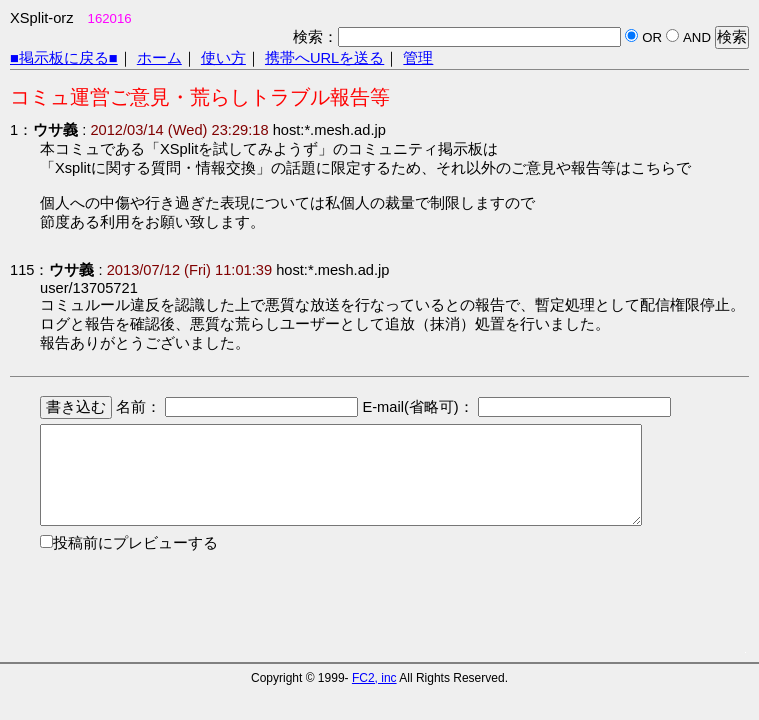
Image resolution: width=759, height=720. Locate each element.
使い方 (223, 58)
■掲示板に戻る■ (64, 58)
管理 (418, 58)
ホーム (159, 58)
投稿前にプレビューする (135, 543)
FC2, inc (374, 678)
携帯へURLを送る (324, 58)
